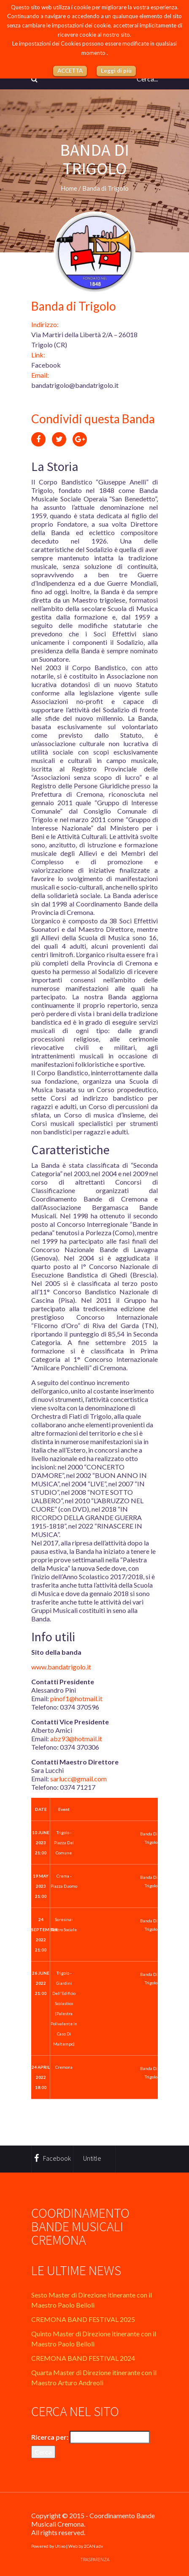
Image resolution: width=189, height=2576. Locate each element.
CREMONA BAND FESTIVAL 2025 (83, 2319)
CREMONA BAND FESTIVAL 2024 (83, 2358)
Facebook (46, 365)
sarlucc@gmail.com (78, 1779)
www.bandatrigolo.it (61, 1667)
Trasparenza (94, 2559)
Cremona (64, 2067)
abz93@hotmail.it (76, 1738)
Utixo (60, 2546)
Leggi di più (116, 70)
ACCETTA (70, 70)
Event (64, 1809)
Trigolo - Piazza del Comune (64, 1842)
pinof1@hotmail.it (76, 1698)
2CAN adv (93, 2546)
